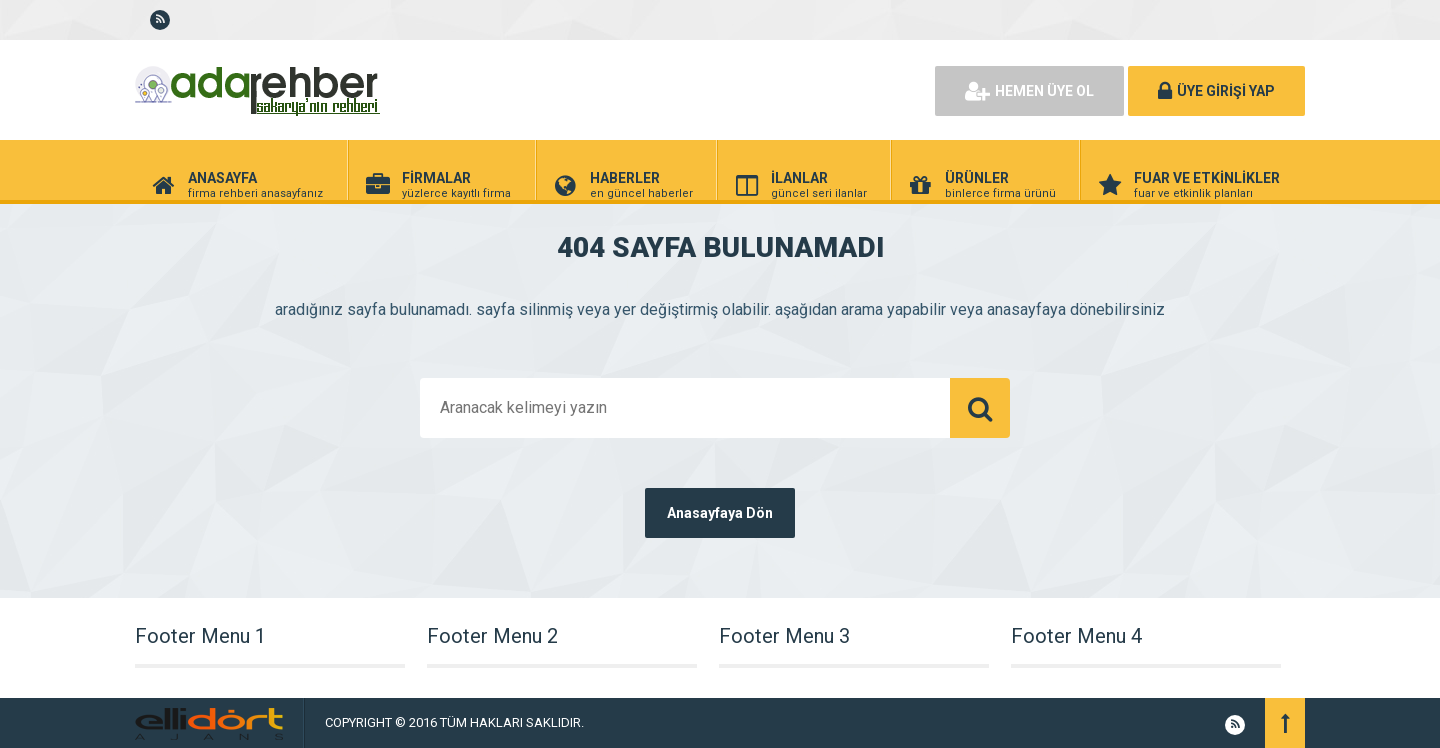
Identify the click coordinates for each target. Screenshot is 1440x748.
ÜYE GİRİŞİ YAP (1216, 91)
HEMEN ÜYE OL (1029, 91)
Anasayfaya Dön (720, 513)
